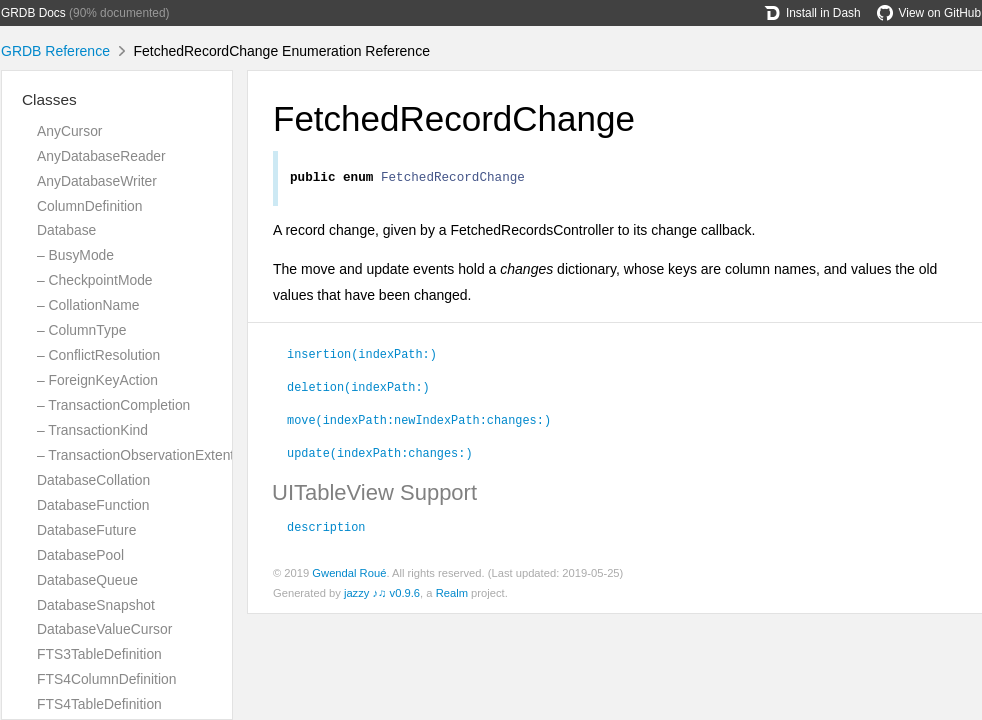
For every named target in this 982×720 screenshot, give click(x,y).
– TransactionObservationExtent (135, 455)
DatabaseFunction (93, 505)
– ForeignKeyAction (97, 380)
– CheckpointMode (95, 280)
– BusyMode (75, 255)
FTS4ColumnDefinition (106, 679)
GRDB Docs (33, 13)
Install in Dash (812, 13)
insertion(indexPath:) (362, 356)
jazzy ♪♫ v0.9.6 (382, 596)
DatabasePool (80, 555)
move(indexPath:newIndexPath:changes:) (419, 422)
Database (66, 230)
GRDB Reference (55, 51)
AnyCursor (69, 131)
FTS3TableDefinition (99, 654)
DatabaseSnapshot (96, 605)
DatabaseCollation (93, 480)
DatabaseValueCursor (104, 629)
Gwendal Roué (349, 576)
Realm (452, 596)
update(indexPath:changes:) (380, 455)
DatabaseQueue (87, 580)
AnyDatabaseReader (101, 156)
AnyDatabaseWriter (97, 181)
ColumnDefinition (90, 206)
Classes (49, 99)
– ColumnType (81, 330)
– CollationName (88, 305)
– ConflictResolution (98, 355)
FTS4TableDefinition (99, 704)
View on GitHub (929, 13)
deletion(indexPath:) (358, 389)
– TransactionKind (92, 430)
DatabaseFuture (86, 530)
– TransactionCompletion (113, 405)
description (326, 529)
